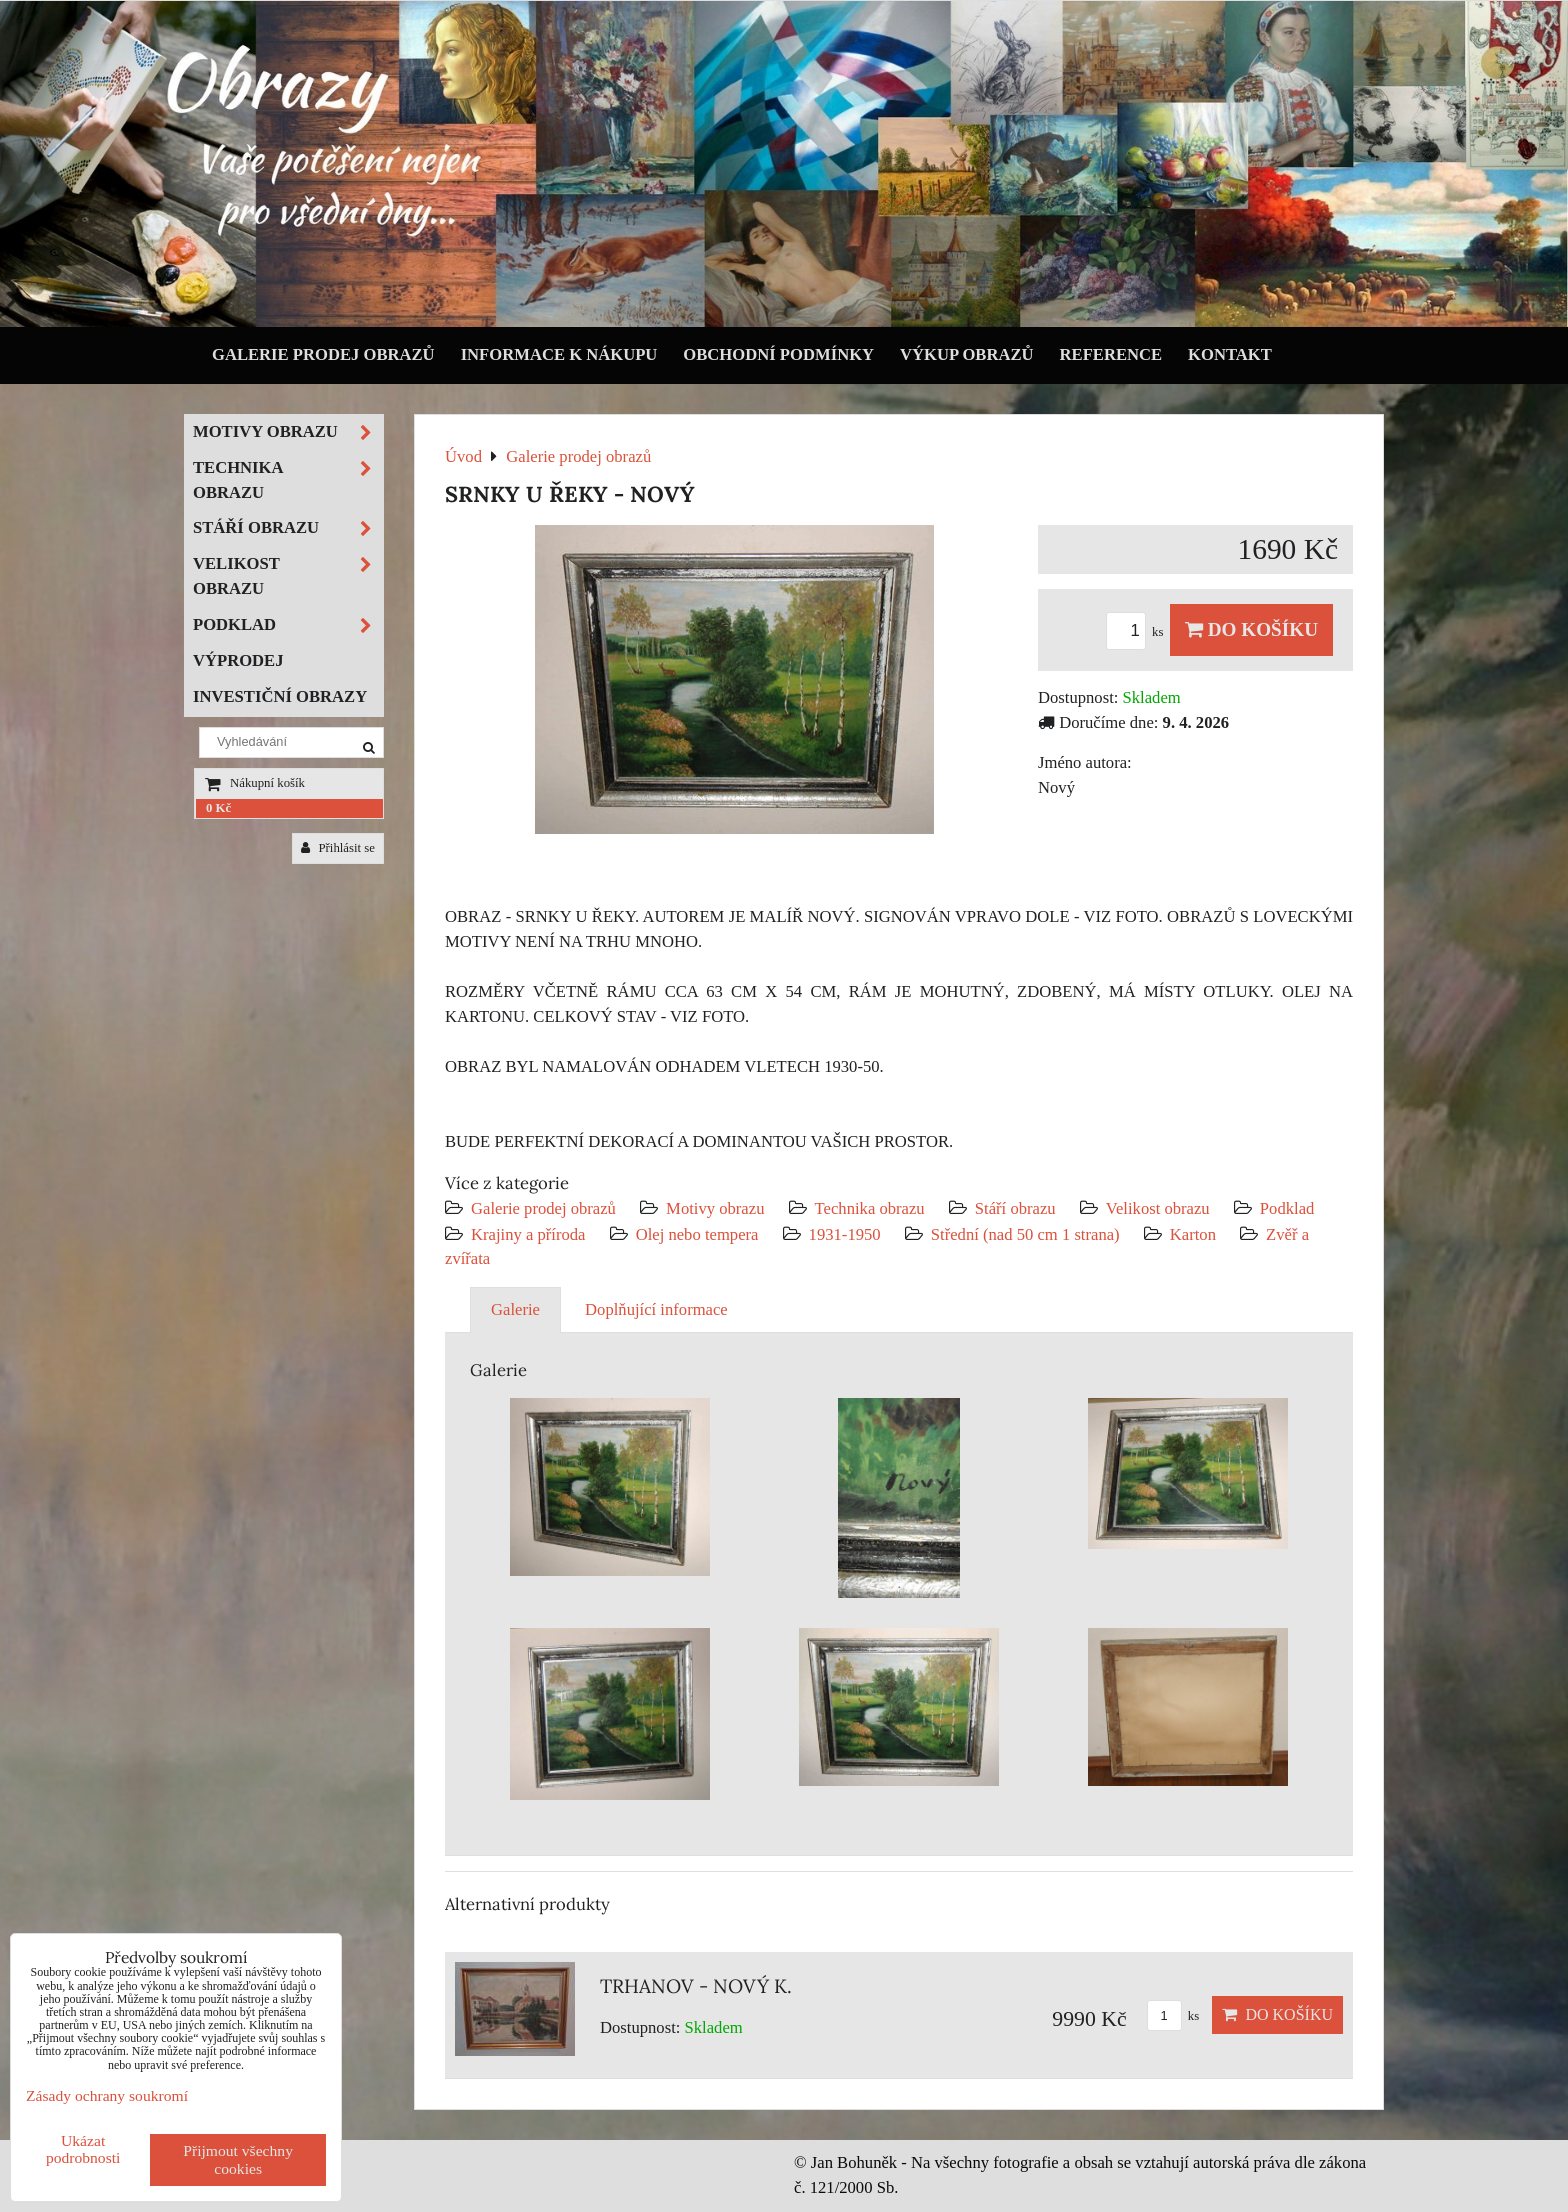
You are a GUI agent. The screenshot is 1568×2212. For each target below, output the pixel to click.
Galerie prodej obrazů (323, 354)
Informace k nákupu (559, 354)
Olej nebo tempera (697, 1234)
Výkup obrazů (966, 354)
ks (1138, 632)
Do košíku (1251, 629)
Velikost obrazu (1158, 1208)
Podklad (1287, 1208)
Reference (1111, 354)
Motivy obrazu (715, 1208)
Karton (1193, 1234)
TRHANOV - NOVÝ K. (696, 1986)
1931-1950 (845, 1234)
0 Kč (218, 808)
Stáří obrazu (1015, 1208)
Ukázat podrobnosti (83, 2149)
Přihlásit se (338, 848)
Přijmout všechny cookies (238, 2159)
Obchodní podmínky (778, 354)
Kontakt (1230, 354)
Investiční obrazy (280, 696)
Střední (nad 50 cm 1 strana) (1025, 1234)
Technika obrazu (870, 1208)
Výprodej (238, 660)
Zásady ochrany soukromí (107, 2095)
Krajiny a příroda (528, 1234)
